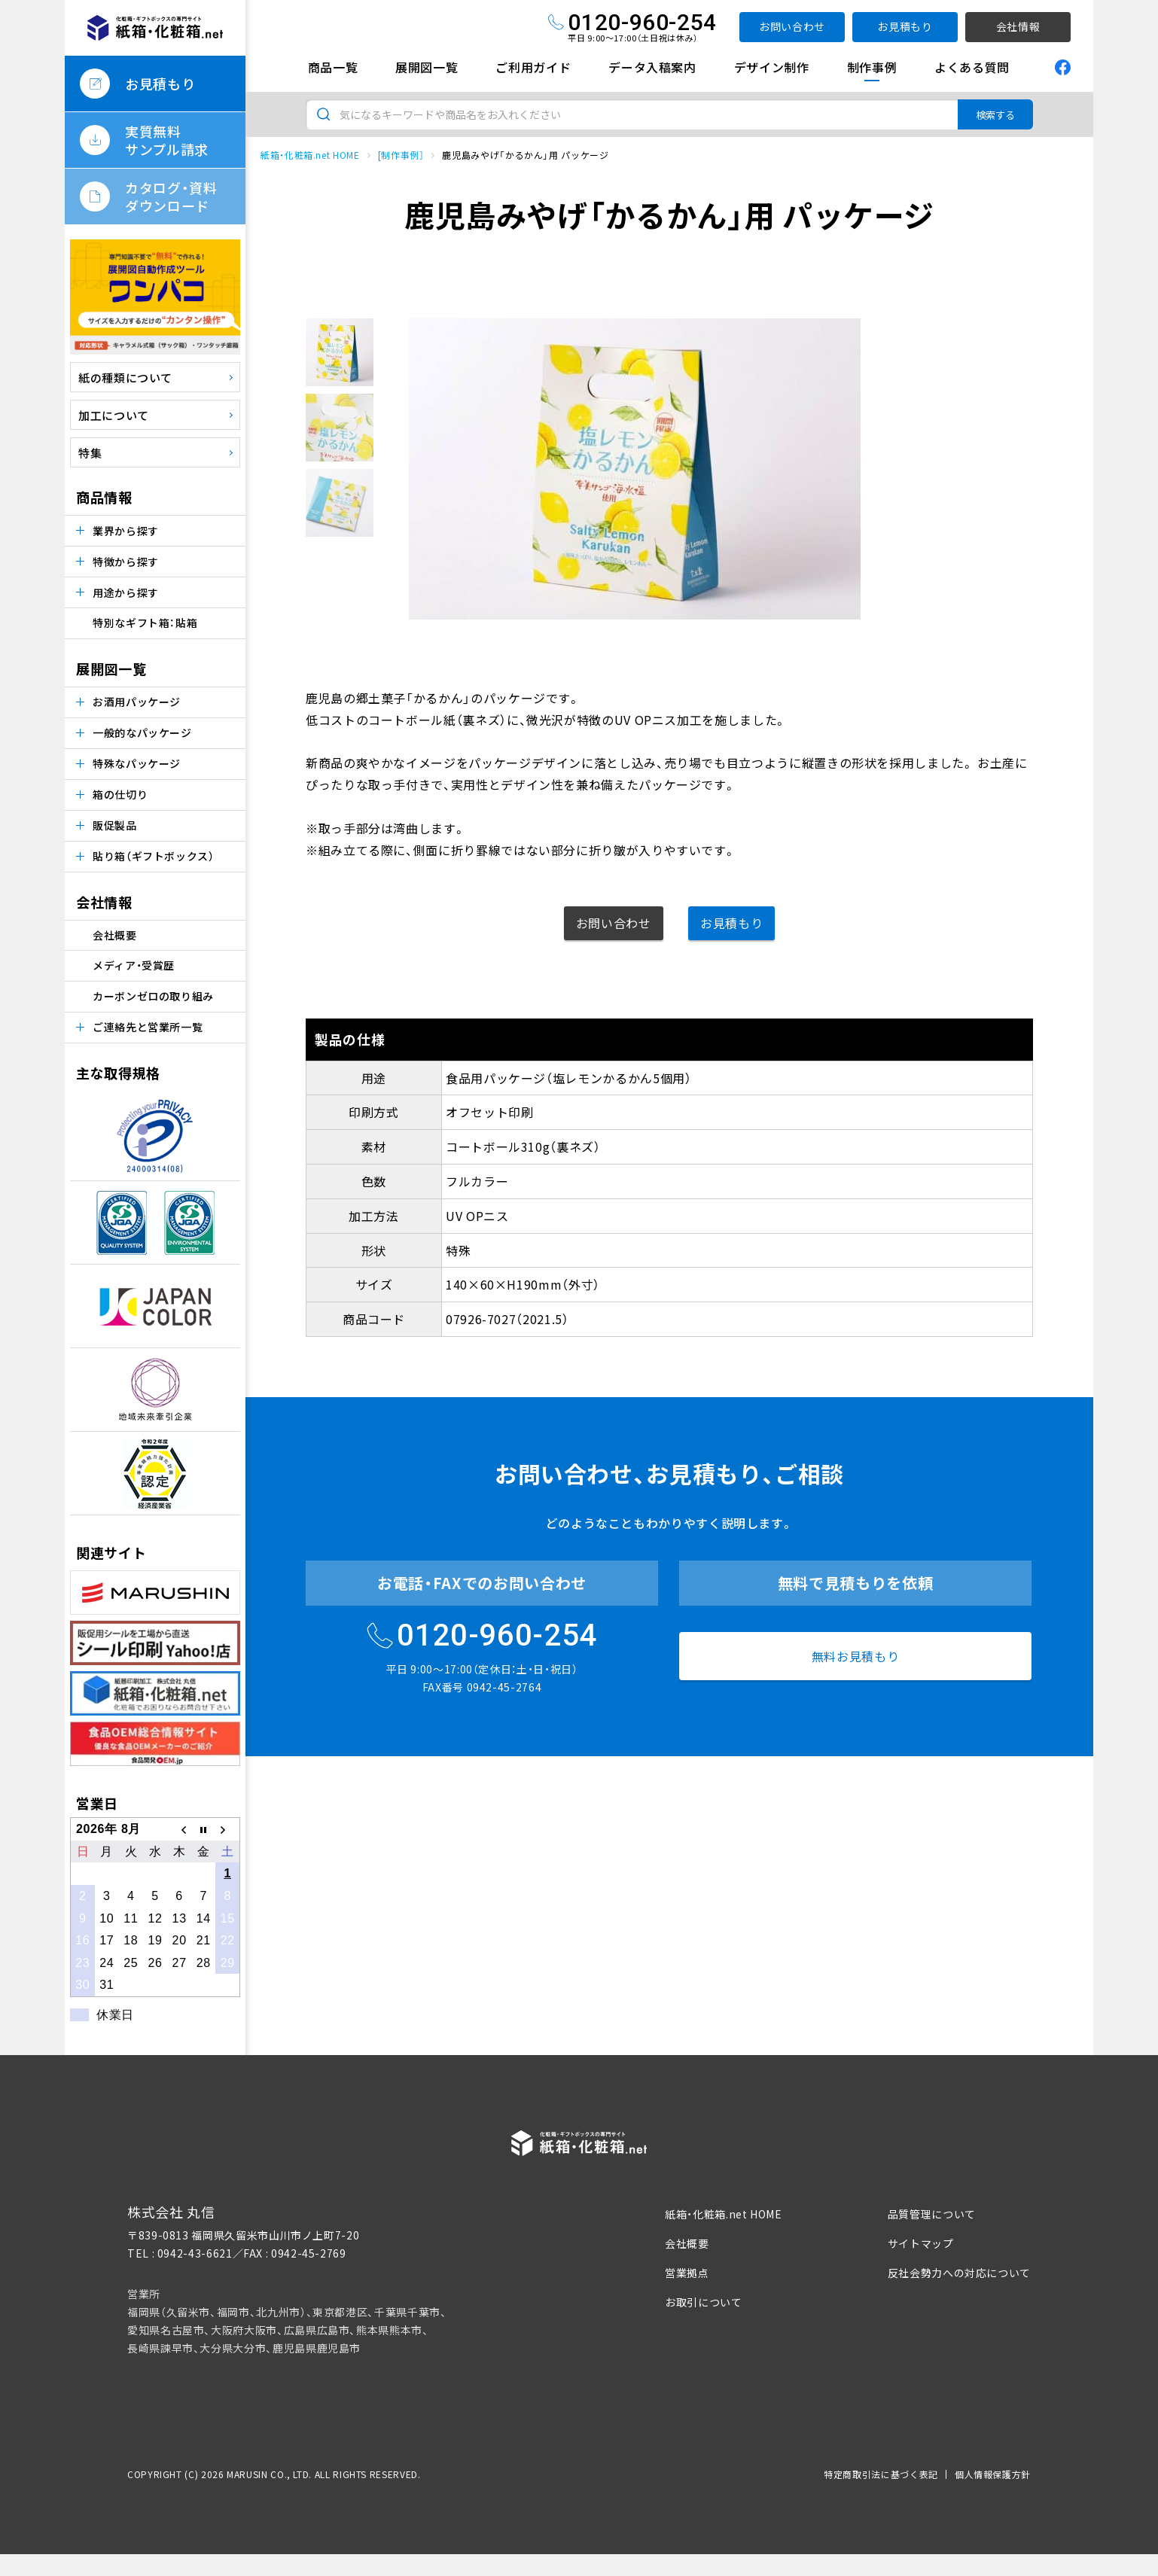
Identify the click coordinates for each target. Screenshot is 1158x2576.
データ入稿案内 (652, 67)
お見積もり (904, 26)
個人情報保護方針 (993, 2474)
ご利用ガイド (533, 67)
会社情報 (1018, 26)
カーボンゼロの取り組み (153, 995)
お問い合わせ (792, 26)
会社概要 (115, 934)
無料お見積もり (855, 1656)
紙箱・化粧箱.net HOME (310, 154)
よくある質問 (972, 67)
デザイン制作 (771, 67)
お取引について (703, 2302)
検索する (995, 115)
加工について (113, 415)
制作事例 (872, 67)
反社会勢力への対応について (959, 2272)
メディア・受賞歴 (134, 965)
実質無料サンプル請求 (167, 140)
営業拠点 (687, 2272)
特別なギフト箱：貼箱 (145, 622)
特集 (90, 453)
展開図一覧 (426, 67)
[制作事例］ (401, 154)
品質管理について (932, 2213)
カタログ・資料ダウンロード (171, 196)
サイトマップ (921, 2243)
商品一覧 (333, 67)
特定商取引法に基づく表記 (881, 2474)
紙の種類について (125, 377)
